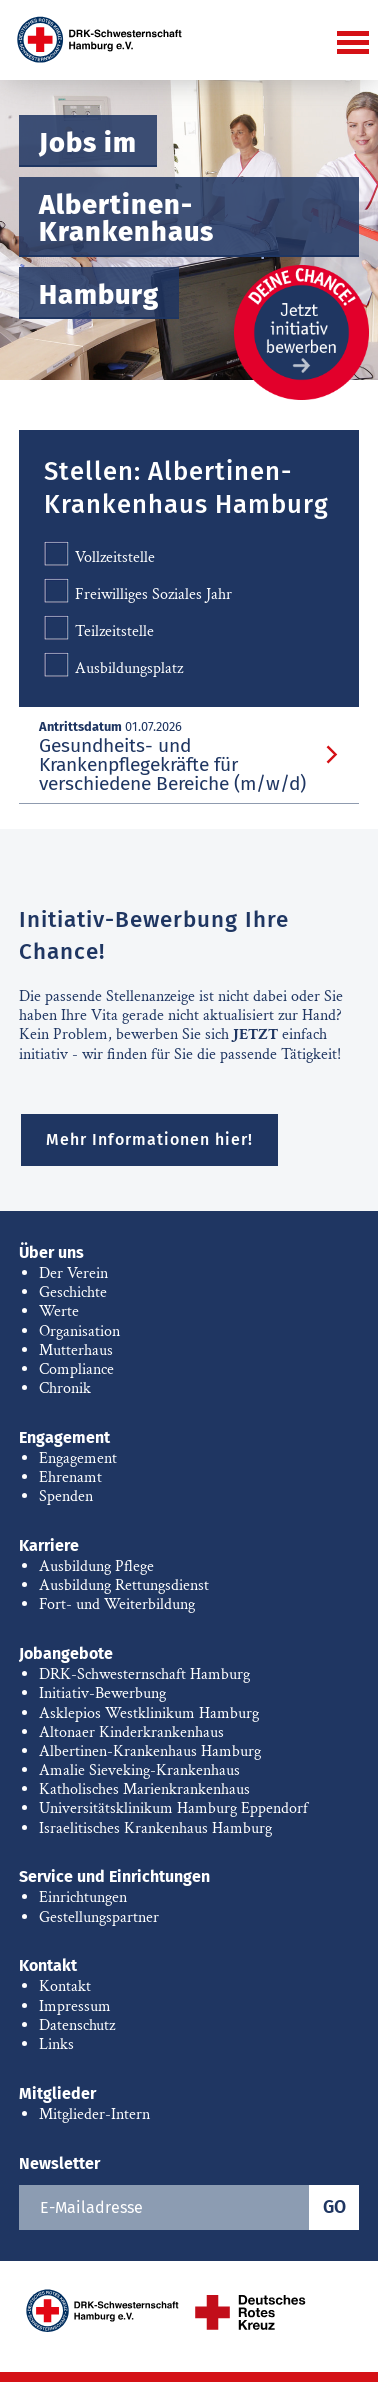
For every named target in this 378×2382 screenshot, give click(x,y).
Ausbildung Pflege (96, 1566)
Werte (59, 1311)
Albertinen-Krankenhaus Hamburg (150, 1751)
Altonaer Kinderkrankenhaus (131, 1732)
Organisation (79, 1331)
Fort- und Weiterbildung (117, 1604)
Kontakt (48, 1965)
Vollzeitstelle (99, 557)
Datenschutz (77, 2025)
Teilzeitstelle (99, 631)
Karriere (49, 1545)
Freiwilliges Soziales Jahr (138, 594)
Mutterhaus (76, 1350)
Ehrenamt (70, 1477)
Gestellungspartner (99, 1917)
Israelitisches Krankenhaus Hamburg (155, 1828)
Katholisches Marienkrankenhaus (144, 1789)
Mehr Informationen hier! (149, 1139)
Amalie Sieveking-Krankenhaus (139, 1770)
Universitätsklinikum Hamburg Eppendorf (173, 1808)
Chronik (65, 1388)
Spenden (66, 1496)
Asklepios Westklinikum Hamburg (149, 1713)
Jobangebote (66, 1653)
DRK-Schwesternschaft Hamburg (144, 1674)
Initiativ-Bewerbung (102, 1693)
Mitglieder (57, 2093)
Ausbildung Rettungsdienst (124, 1585)
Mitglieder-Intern (94, 2114)
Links (56, 2044)
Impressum (75, 2006)
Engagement (64, 1437)
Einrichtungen (83, 1897)
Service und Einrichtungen (114, 1876)
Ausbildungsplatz (113, 668)
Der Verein (73, 1273)
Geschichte (73, 1292)
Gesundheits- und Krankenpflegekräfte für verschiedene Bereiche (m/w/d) (172, 765)
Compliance (76, 1369)
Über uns (51, 1252)
